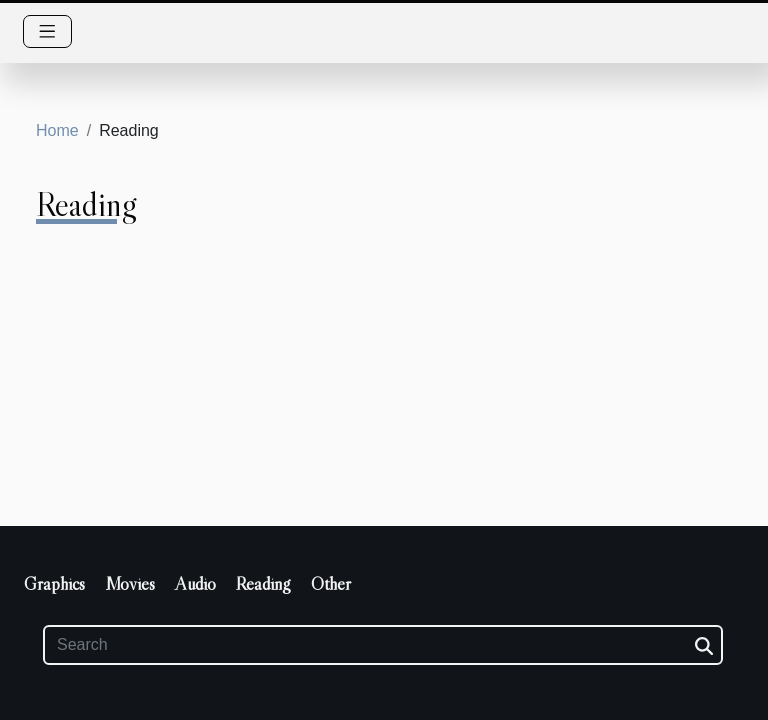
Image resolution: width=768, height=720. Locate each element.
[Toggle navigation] (47, 31)
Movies (130, 584)
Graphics (54, 584)
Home (57, 130)
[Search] (383, 645)
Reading (263, 584)
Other (331, 584)
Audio (195, 584)
